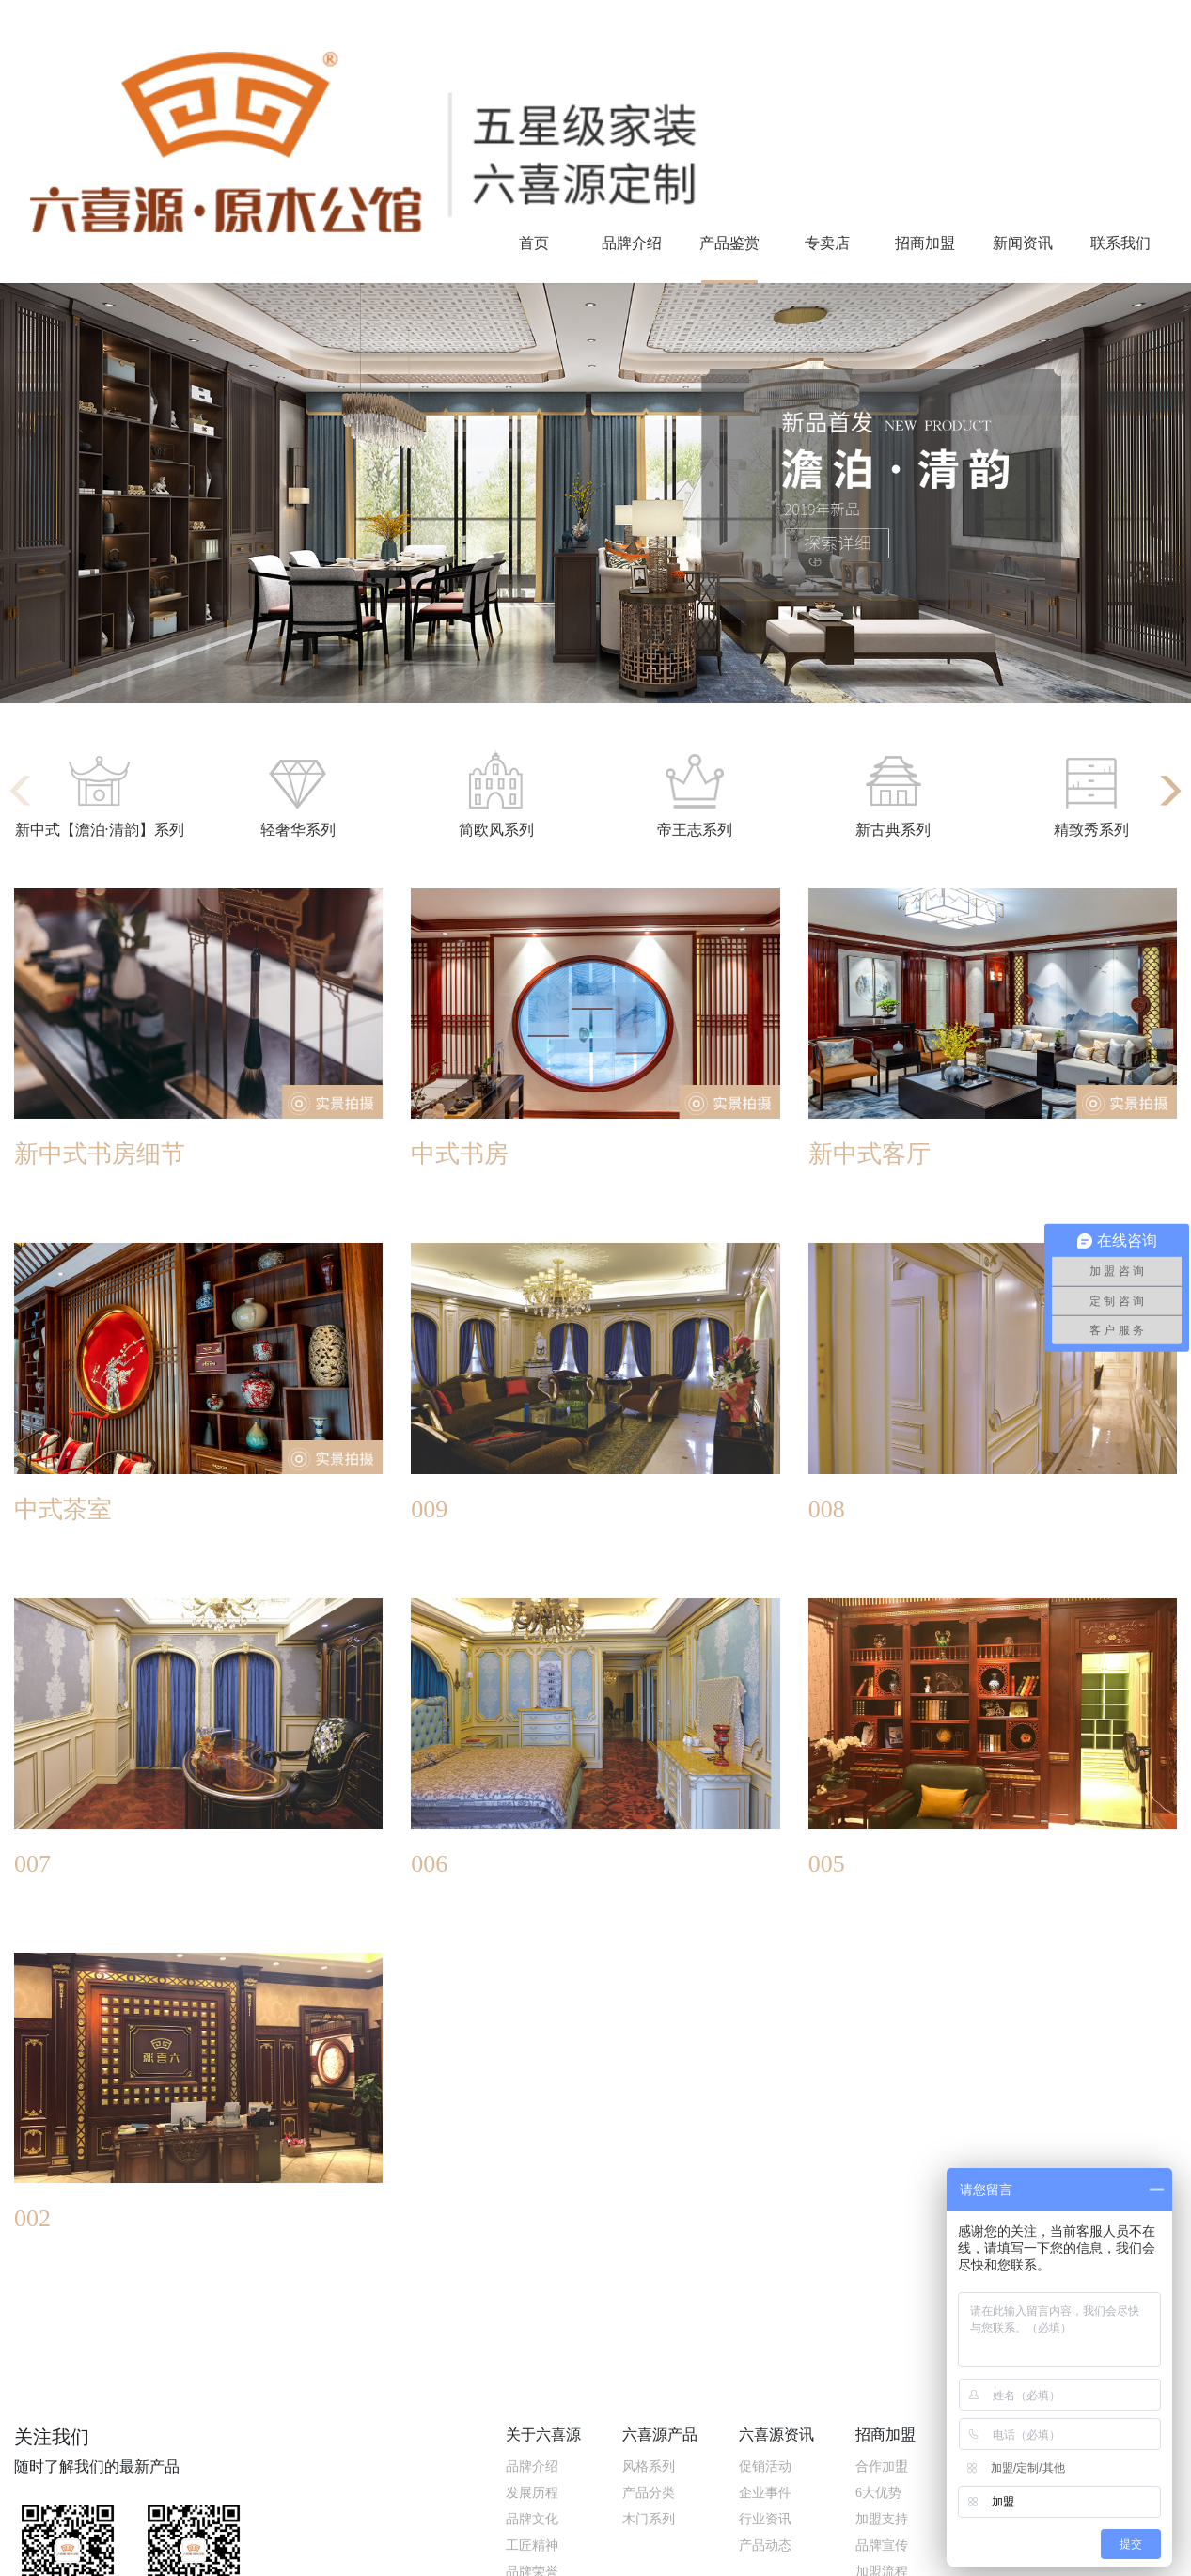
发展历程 (532, 2493)
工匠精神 (532, 2545)
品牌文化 (532, 2519)
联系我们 (1120, 243)
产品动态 (765, 2545)
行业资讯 (765, 2519)
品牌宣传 (881, 2545)
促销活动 (765, 2466)
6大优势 (878, 2493)
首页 (534, 243)
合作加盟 (881, 2466)
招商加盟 (925, 243)
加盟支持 (881, 2519)
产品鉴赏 (729, 243)
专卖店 (827, 243)
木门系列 (648, 2519)
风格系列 (648, 2466)
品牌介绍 (632, 243)
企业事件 (765, 2493)
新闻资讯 (1023, 243)
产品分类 (648, 2493)
